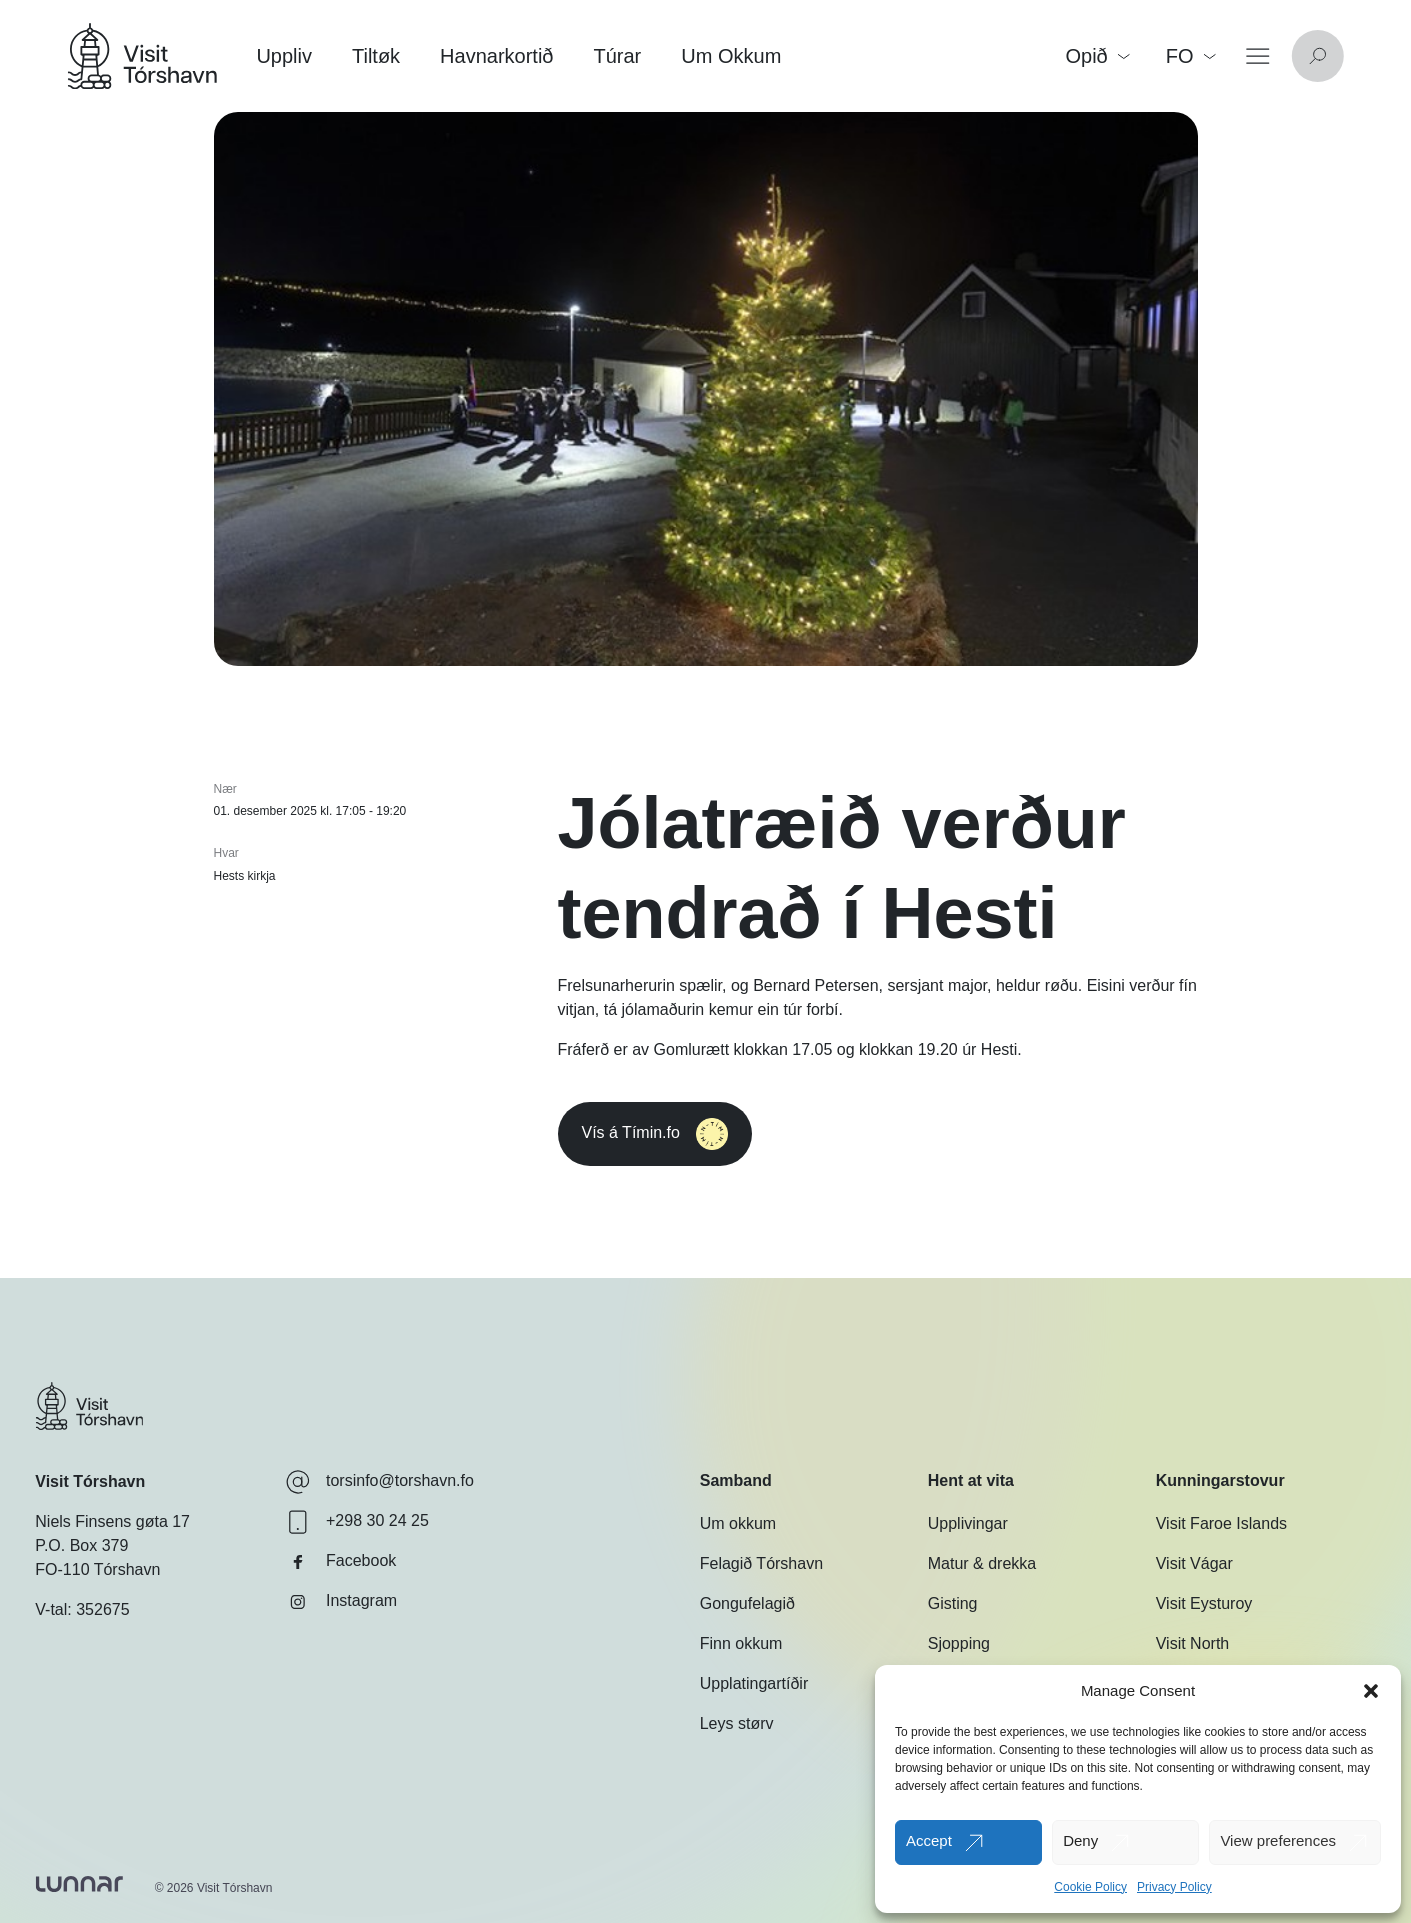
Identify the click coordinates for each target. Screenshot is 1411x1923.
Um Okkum (731, 56)
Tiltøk (376, 56)
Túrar (618, 56)
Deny (1080, 1840)
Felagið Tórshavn (761, 1563)
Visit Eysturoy (1204, 1603)
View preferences (1278, 1840)
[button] (1371, 1691)
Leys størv (737, 1723)
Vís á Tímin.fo (655, 1134)
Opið (1097, 56)
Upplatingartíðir (754, 1683)
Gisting (953, 1603)
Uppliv (284, 56)
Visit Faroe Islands (1221, 1523)
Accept (929, 1840)
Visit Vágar (1194, 1563)
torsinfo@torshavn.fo (380, 1482)
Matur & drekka (982, 1563)
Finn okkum (741, 1643)
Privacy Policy (1174, 1887)
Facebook (341, 1562)
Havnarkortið (496, 56)
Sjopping (959, 1643)
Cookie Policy (1090, 1887)
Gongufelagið (747, 1603)
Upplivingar (968, 1523)
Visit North (1193, 1643)
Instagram (341, 1602)
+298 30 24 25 (357, 1522)
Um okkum (738, 1523)
